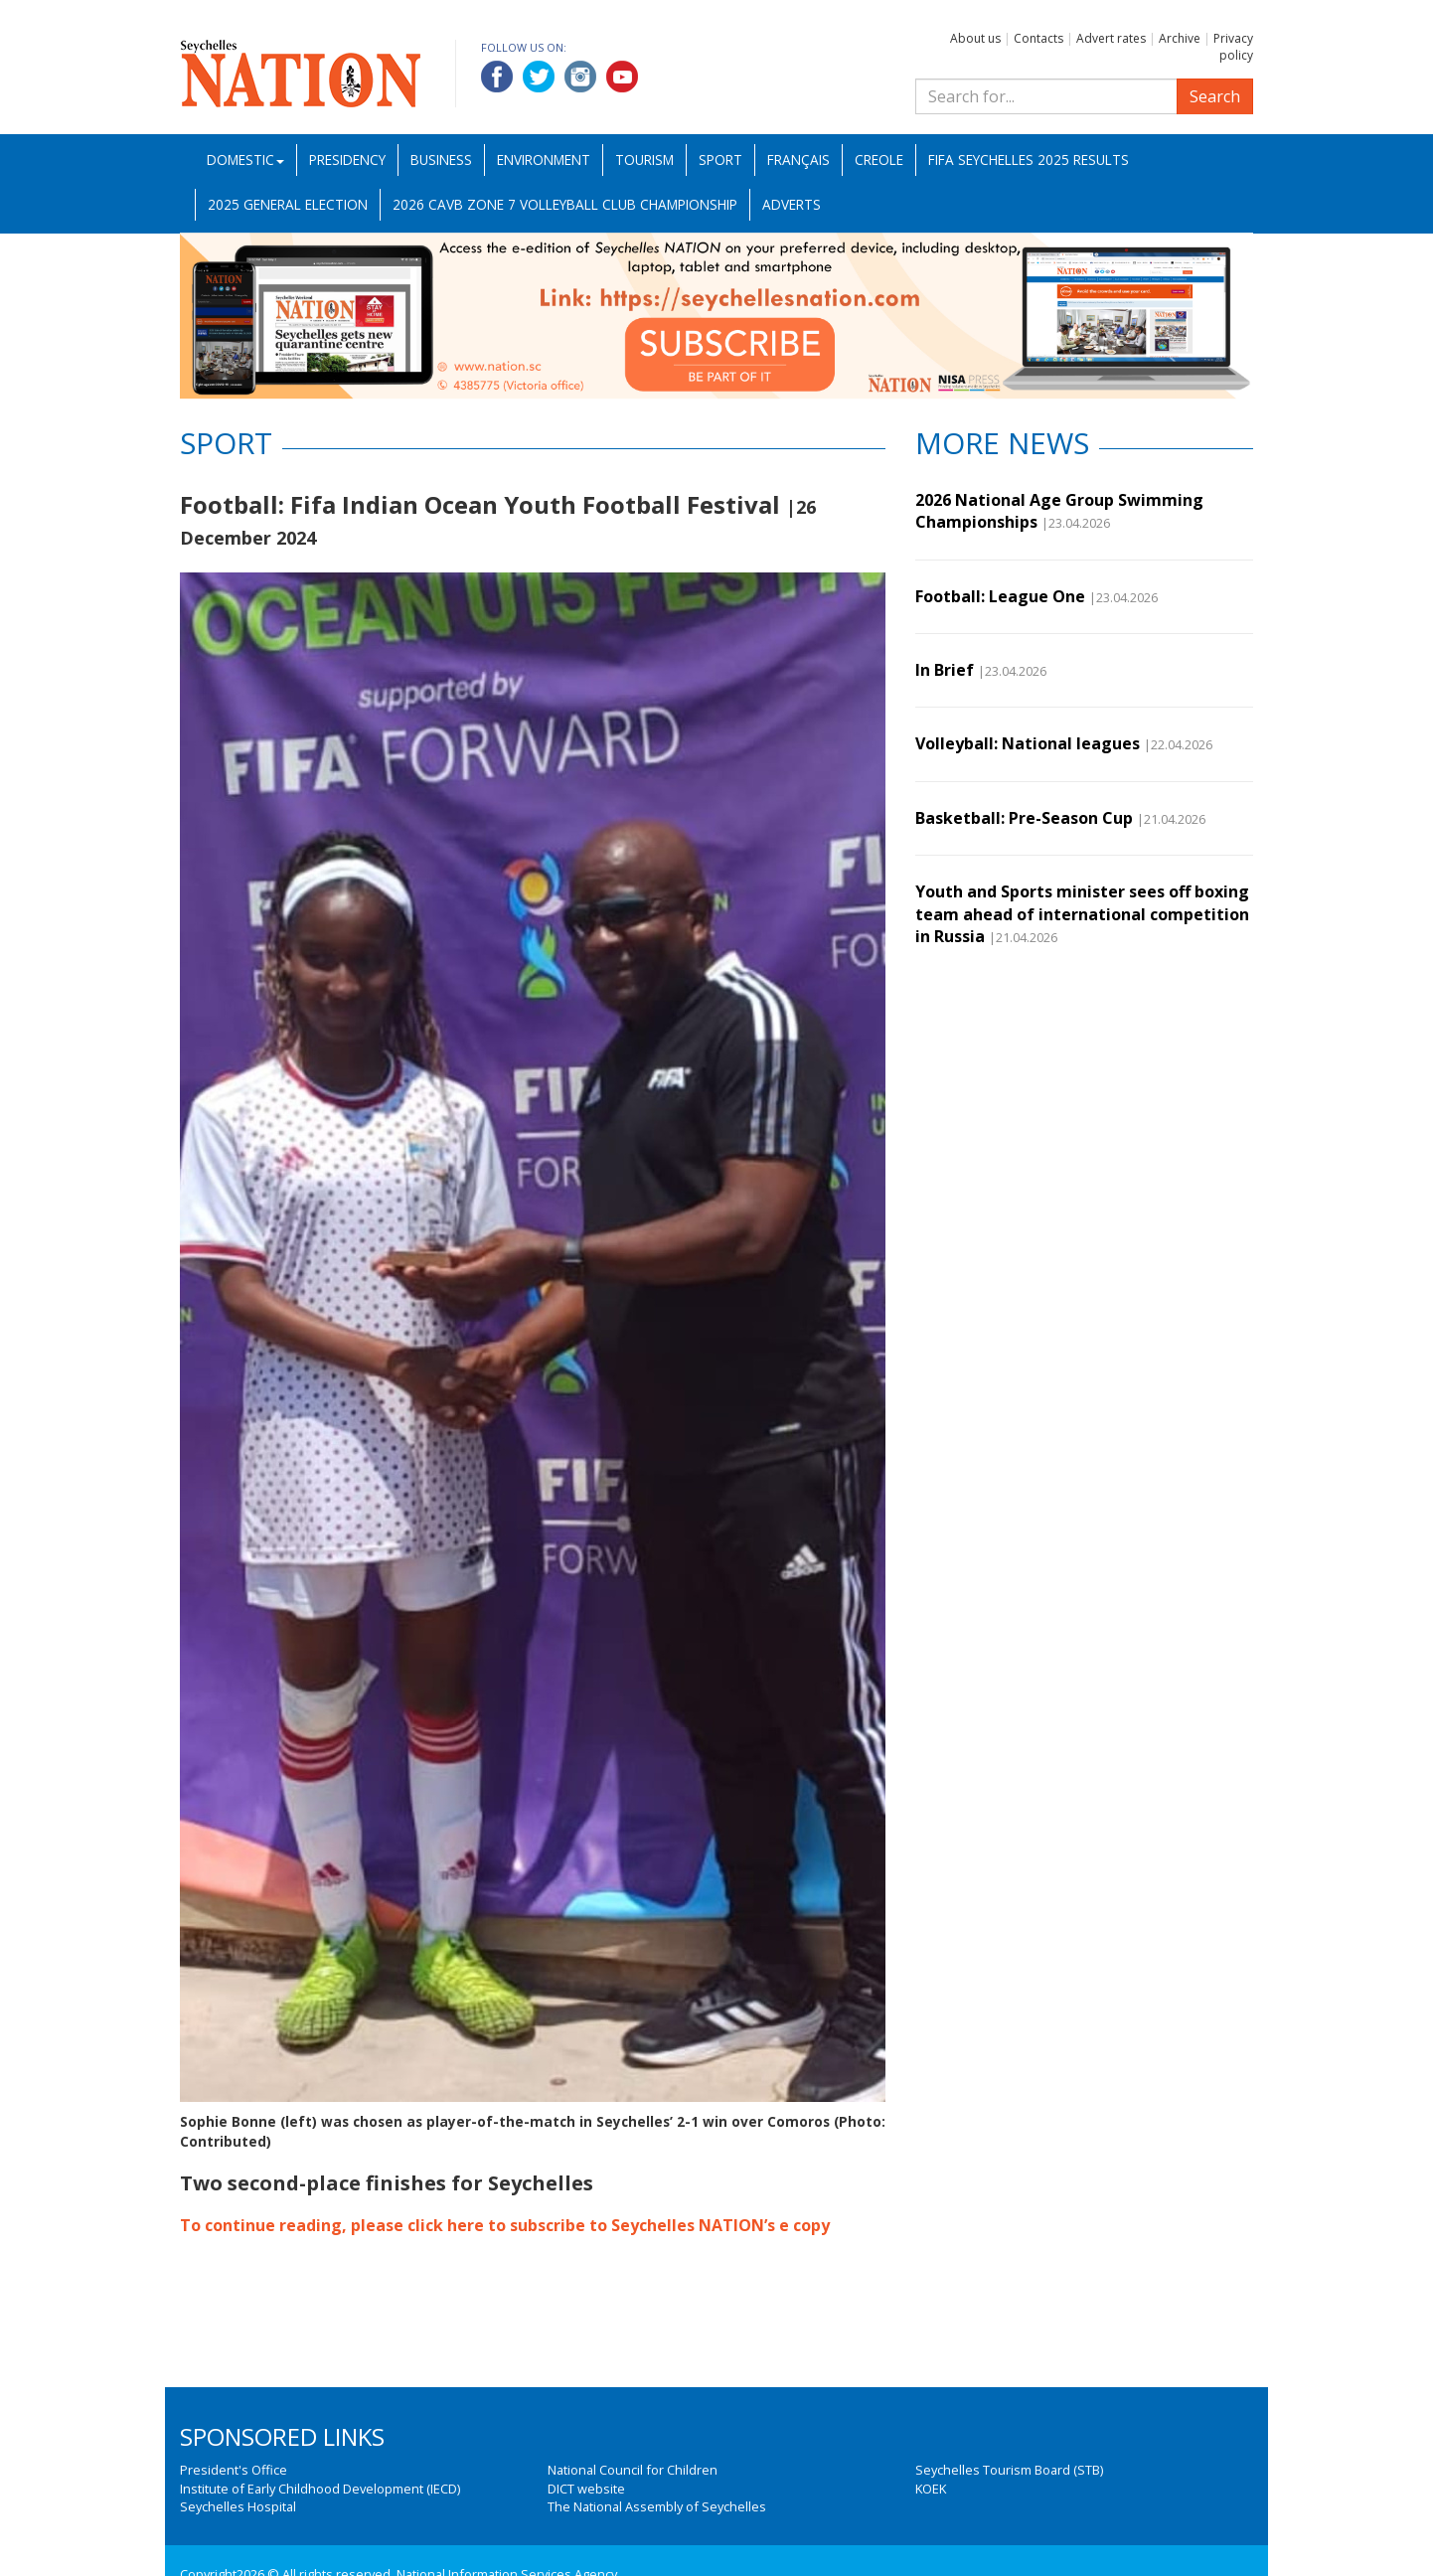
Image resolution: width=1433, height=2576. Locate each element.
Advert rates (1111, 38)
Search (1215, 96)
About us (975, 38)
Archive (1179, 38)
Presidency (347, 159)
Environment (543, 159)
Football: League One (1000, 596)
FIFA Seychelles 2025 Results (1028, 159)
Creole (879, 159)
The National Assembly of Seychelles (657, 2506)
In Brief (944, 670)
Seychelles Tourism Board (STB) (1009, 2470)
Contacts (1038, 38)
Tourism (644, 159)
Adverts (791, 204)
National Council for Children (632, 2470)
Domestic (245, 159)
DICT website (586, 2488)
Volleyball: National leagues (1027, 743)
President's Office (233, 2470)
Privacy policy (1233, 47)
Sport (720, 159)
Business (441, 159)
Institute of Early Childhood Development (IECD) (320, 2488)
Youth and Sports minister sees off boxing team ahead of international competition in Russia (1082, 914)
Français (798, 159)
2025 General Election (288, 204)
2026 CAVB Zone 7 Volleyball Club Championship (565, 204)
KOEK (930, 2488)
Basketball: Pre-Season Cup (1024, 818)
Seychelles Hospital (238, 2506)
